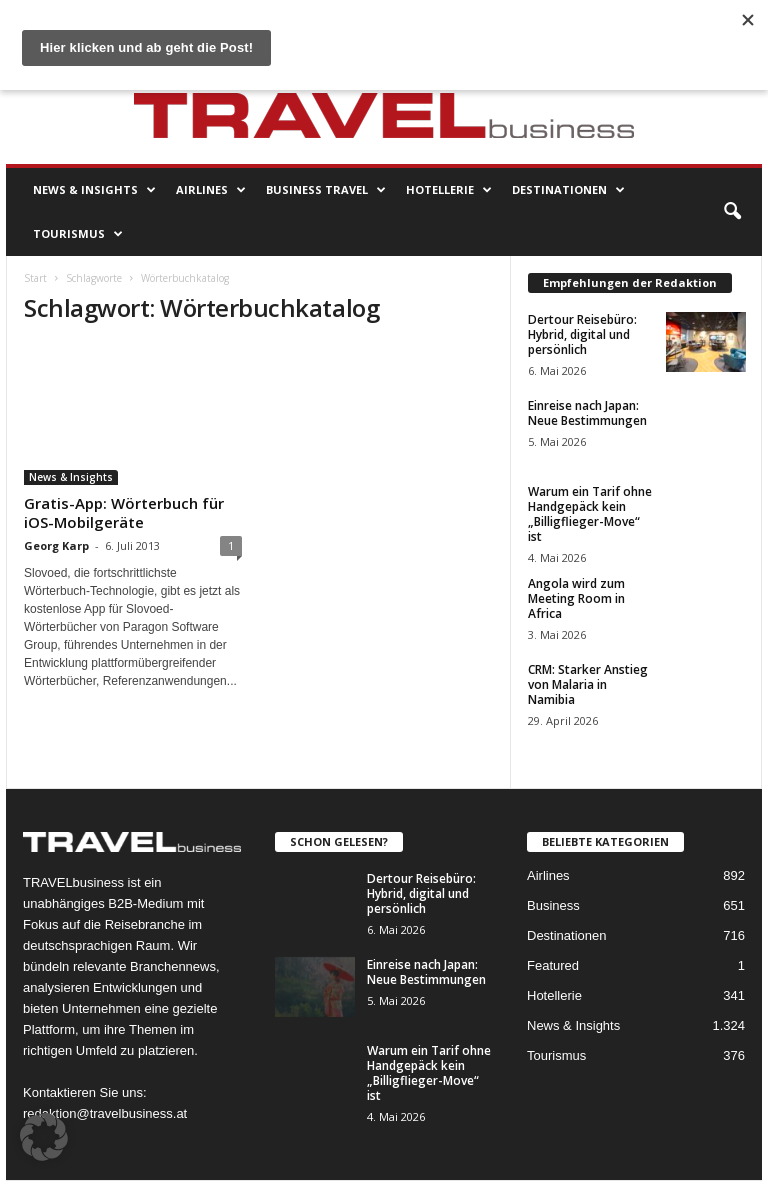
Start (35, 278)
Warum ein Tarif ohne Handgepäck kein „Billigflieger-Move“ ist (590, 514)
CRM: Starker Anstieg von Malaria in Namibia (588, 684)
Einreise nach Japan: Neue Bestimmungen (587, 413)
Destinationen (568, 190)
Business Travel (326, 190)
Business (553, 905)
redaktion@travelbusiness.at (105, 1113)
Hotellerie (449, 190)
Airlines (211, 190)
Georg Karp (56, 545)
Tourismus (78, 234)
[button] (732, 212)
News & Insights (94, 190)
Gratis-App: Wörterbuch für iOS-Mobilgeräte (124, 512)
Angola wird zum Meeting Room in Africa (576, 598)
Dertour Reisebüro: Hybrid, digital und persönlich (582, 334)
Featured (553, 965)
